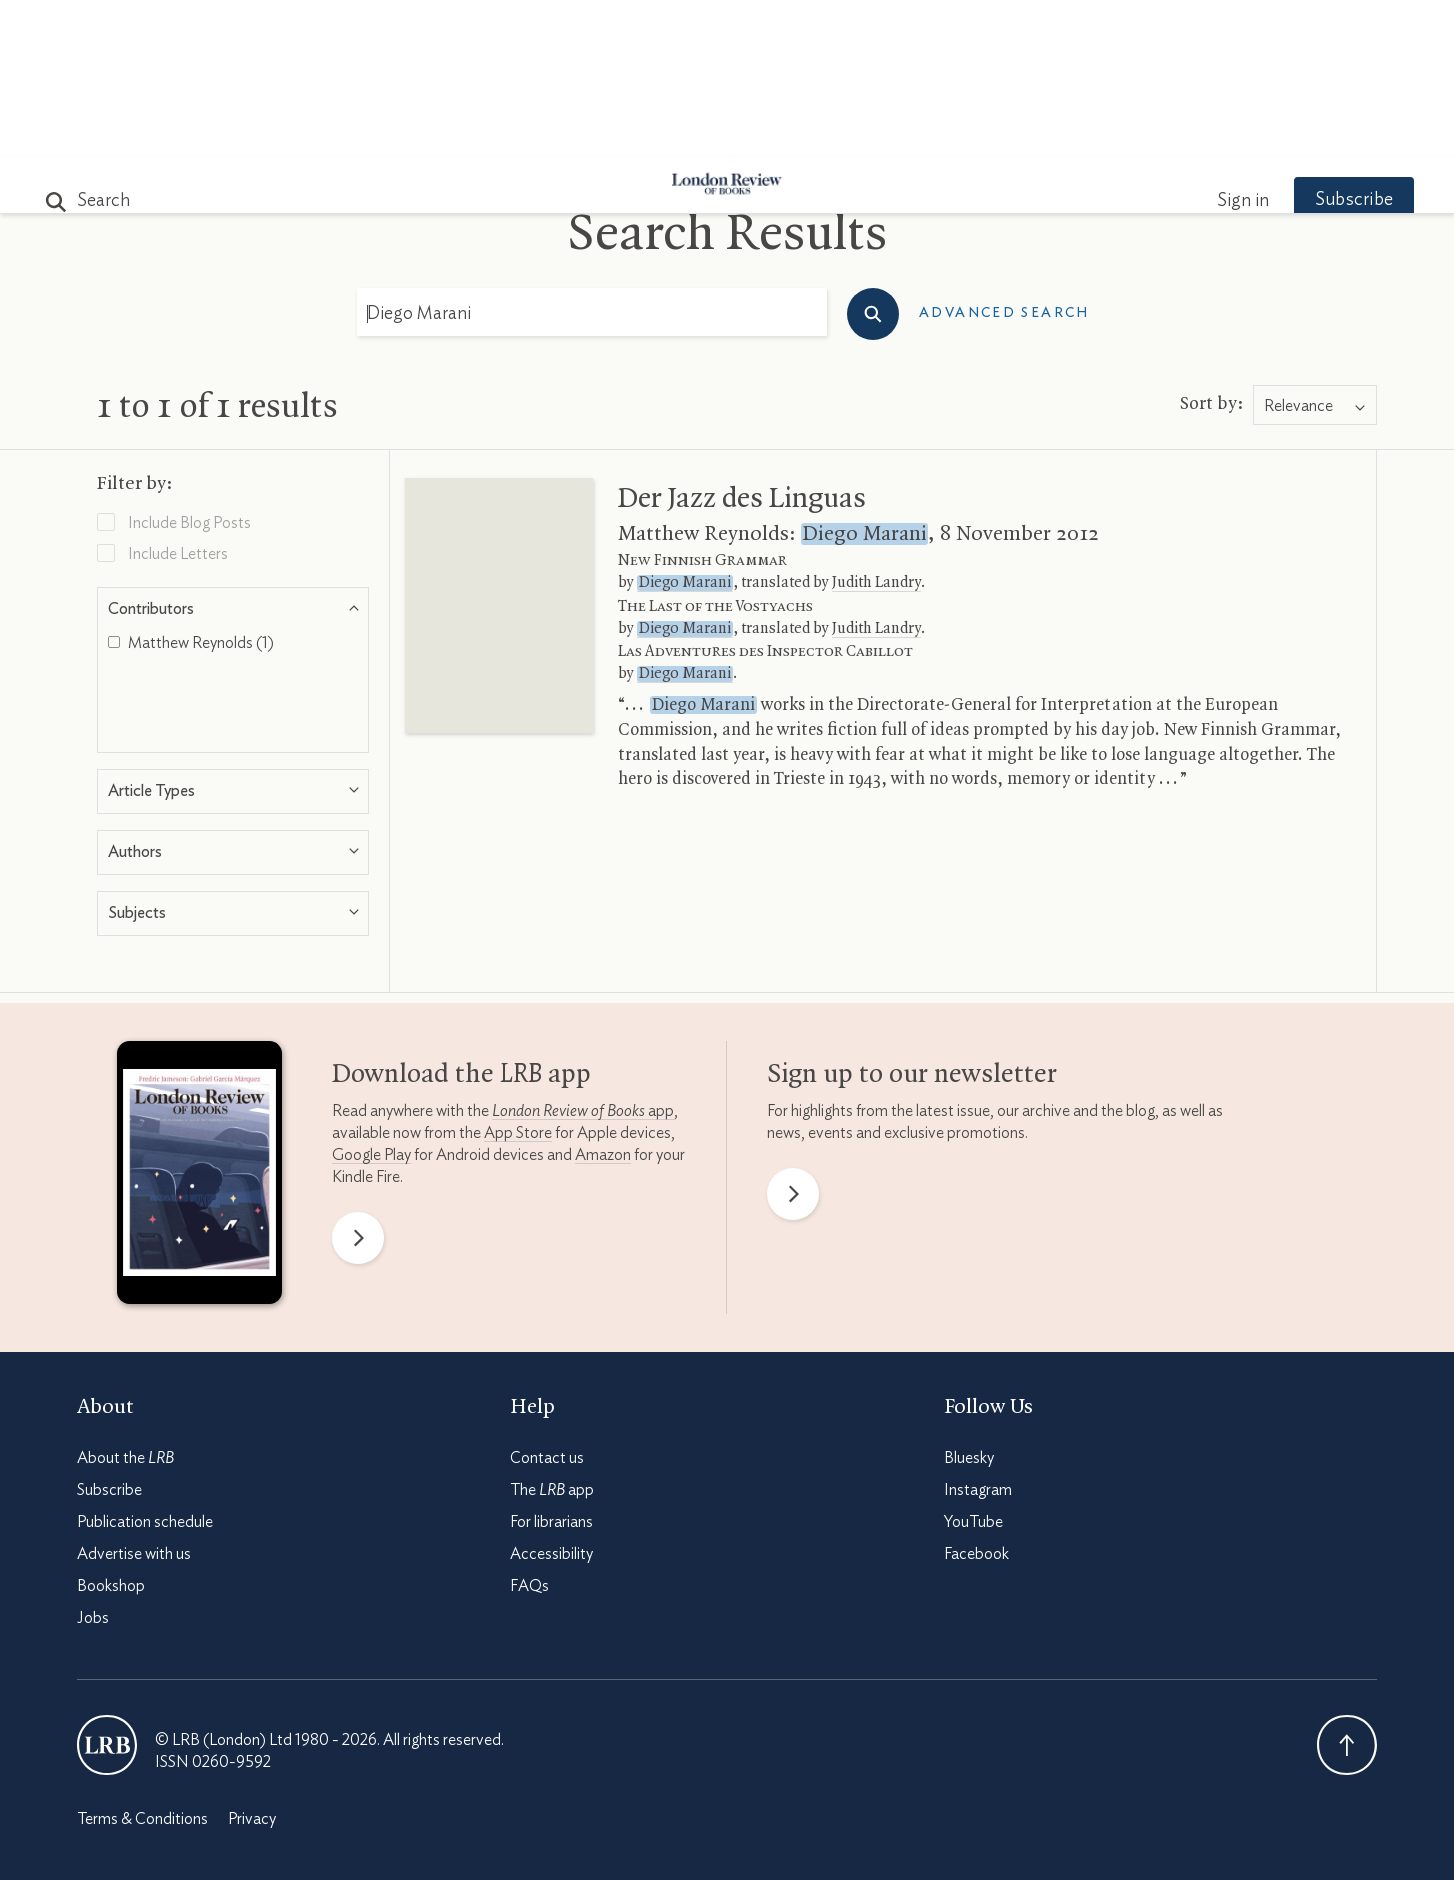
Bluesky (969, 1302)
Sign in (1206, 45)
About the (125, 1302)
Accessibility (551, 1398)
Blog (577, 131)
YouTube (973, 1366)
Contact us (547, 1302)
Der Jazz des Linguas (742, 343)
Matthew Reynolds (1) (191, 487)
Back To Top (1347, 1589)
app (583, 955)
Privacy (252, 1663)
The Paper (365, 131)
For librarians (551, 1366)
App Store (518, 977)
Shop (960, 131)
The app (552, 1334)
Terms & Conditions (142, 1663)
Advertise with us (134, 1398)
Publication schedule (145, 1366)
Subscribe (1317, 44)
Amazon (603, 999)
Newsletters (1074, 131)
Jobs (93, 1462)
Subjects (484, 131)
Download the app (461, 919)
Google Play (371, 999)
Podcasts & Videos (722, 131)
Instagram (978, 1334)
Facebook (976, 1398)
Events (876, 131)
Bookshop (111, 1430)
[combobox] (1315, 250)
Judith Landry (876, 427)
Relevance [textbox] (1298, 250)
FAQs (529, 1430)
